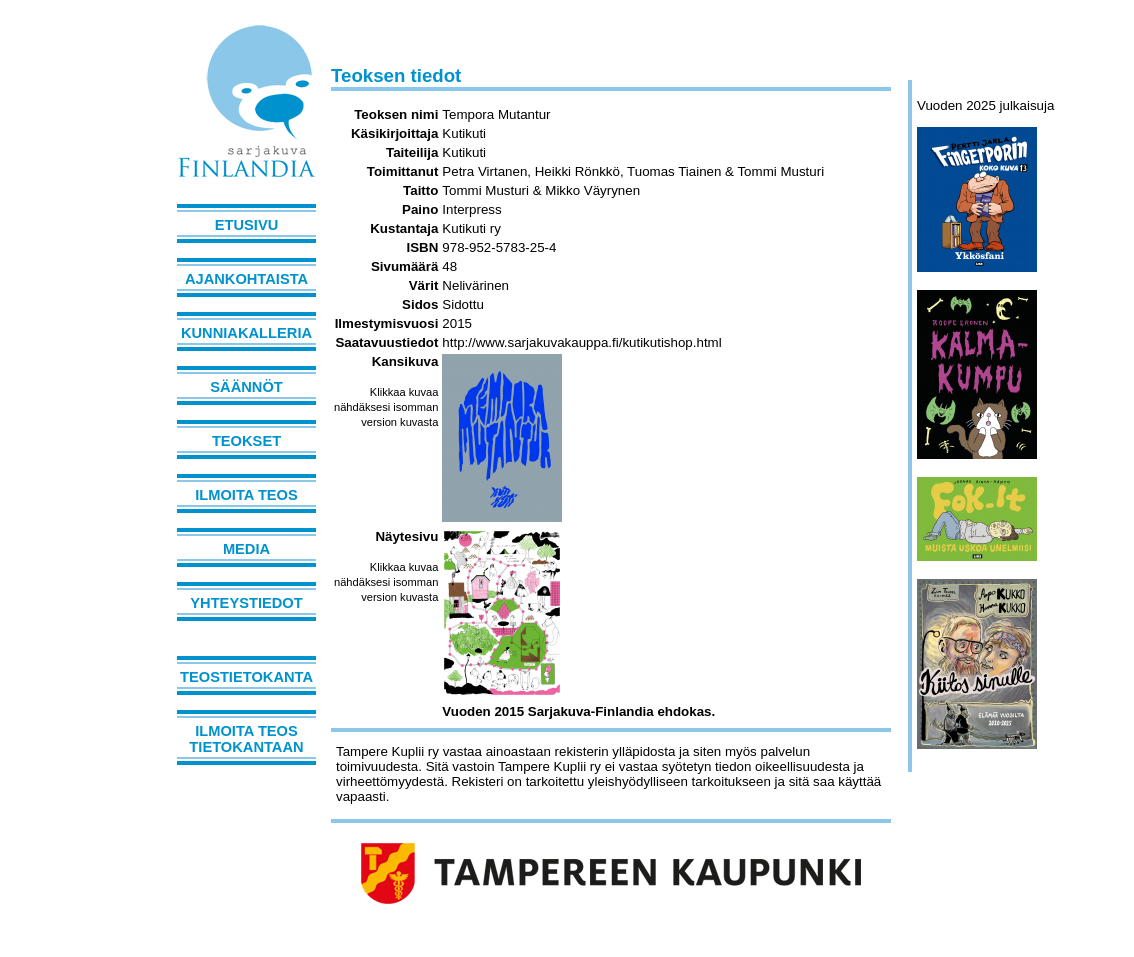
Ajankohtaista (246, 279)
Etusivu (247, 225)
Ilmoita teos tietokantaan (246, 739)
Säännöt (246, 387)
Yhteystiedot (246, 603)
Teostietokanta (246, 677)
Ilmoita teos (246, 495)
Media (246, 549)
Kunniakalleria (246, 333)
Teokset (246, 441)
